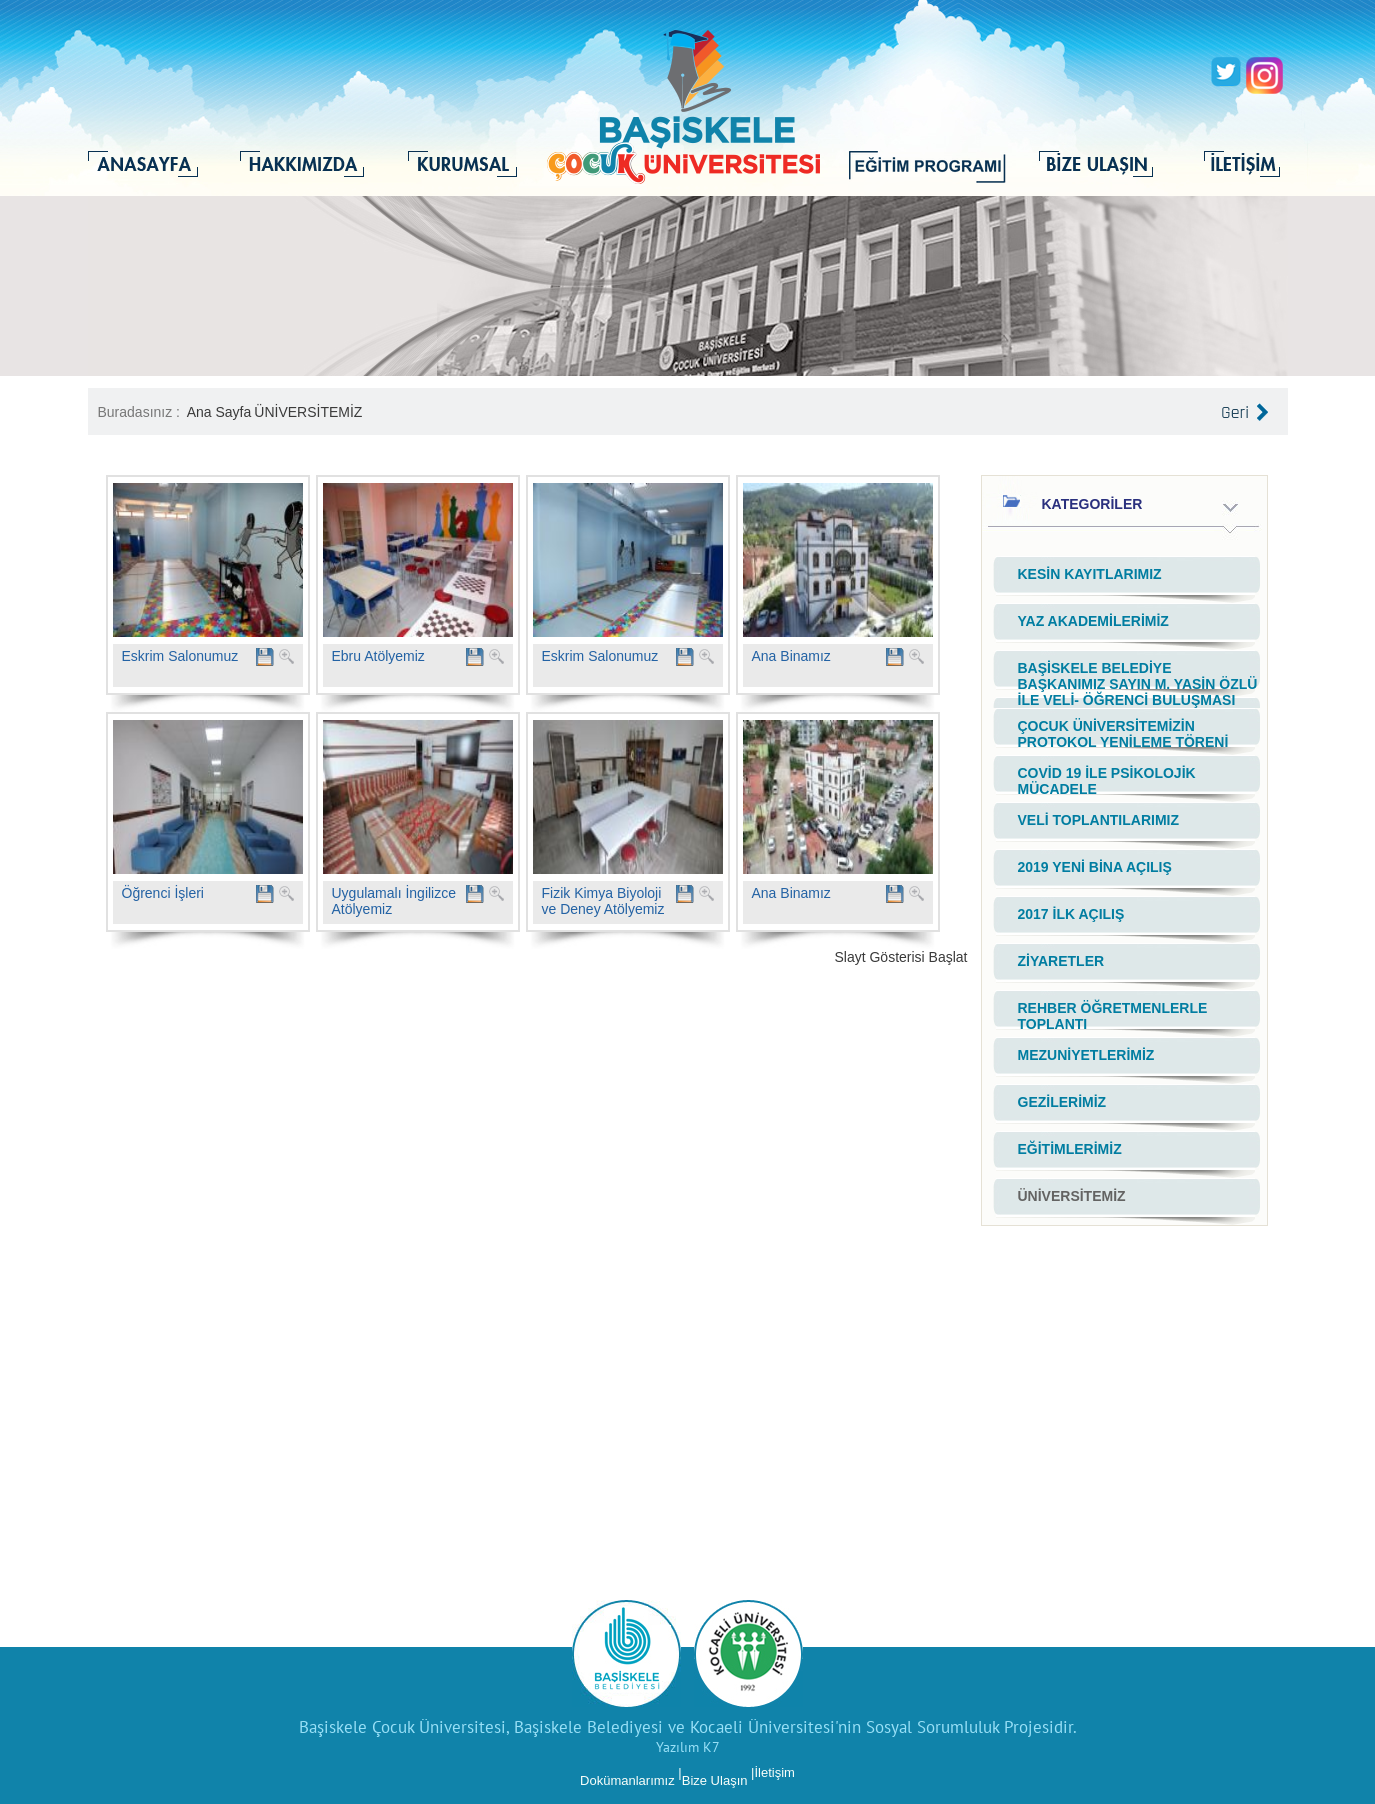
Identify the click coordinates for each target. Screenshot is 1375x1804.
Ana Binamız (791, 656)
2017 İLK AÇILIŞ (1071, 914)
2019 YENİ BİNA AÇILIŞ (1095, 867)
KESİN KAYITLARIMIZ (1090, 574)
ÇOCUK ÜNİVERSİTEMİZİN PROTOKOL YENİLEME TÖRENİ (1123, 734)
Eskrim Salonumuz (180, 656)
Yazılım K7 (688, 1747)
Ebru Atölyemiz (378, 656)
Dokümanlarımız (627, 1780)
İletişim (774, 1772)
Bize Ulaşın (715, 1780)
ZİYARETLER (1061, 961)
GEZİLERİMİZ (1062, 1102)
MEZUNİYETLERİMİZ (1086, 1055)
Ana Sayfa (219, 412)
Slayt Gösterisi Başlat (900, 957)
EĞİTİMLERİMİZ (1070, 1149)
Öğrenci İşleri (163, 893)
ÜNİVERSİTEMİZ (308, 412)
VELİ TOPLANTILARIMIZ (1099, 820)
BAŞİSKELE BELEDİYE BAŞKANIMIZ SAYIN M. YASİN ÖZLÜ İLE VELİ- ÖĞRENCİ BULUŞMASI (1138, 684)
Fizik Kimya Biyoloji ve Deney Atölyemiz (603, 901)
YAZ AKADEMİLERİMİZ (1093, 621)
